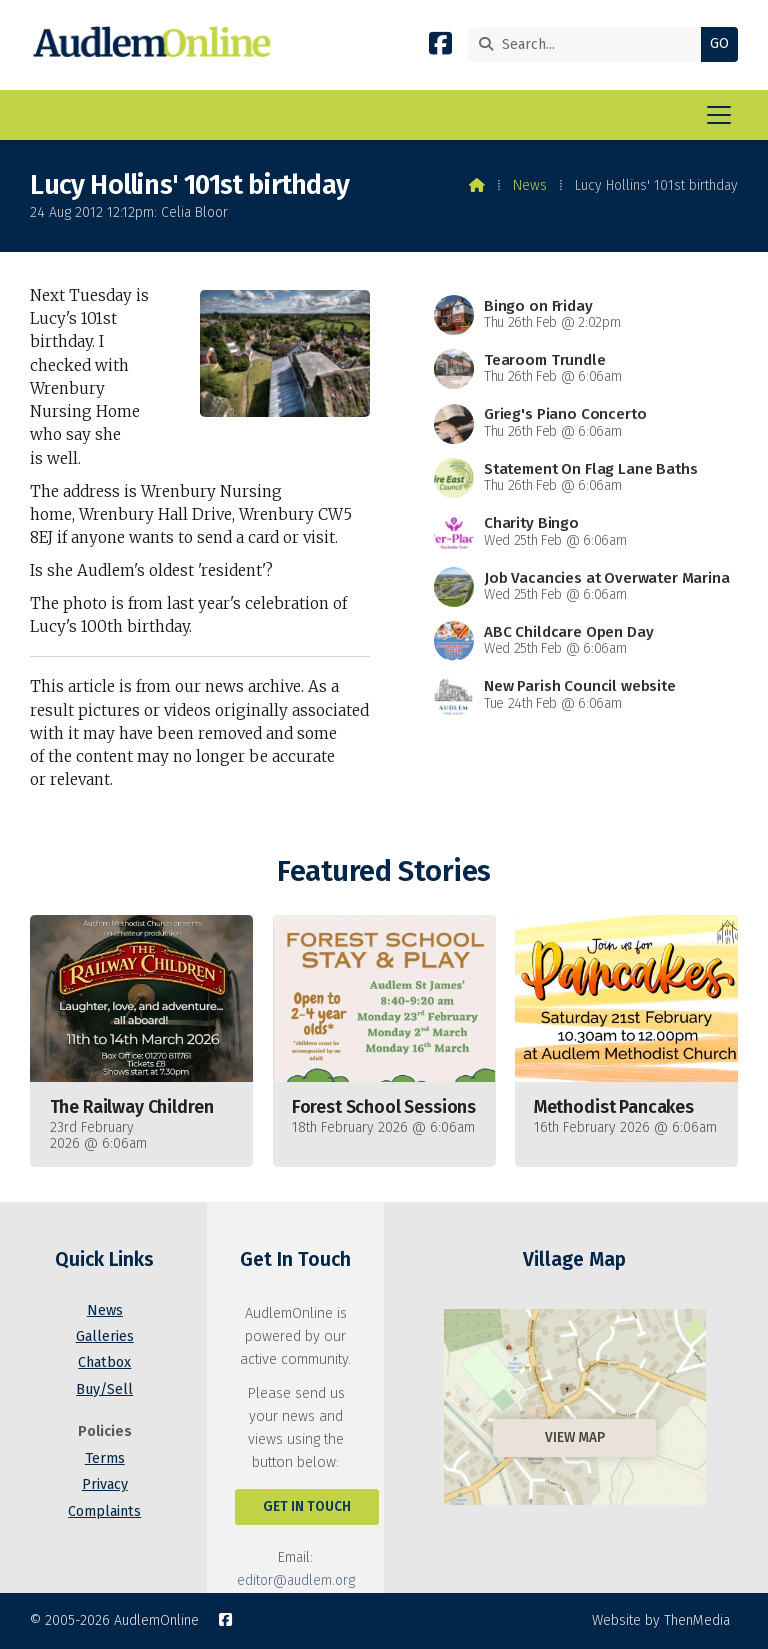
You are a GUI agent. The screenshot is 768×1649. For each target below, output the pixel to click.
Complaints (104, 1511)
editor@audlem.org (296, 1580)
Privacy (105, 1484)
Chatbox (104, 1362)
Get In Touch (307, 1506)
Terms (105, 1458)
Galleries (105, 1336)
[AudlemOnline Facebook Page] (440, 47)
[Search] (589, 44)
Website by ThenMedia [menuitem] (661, 1620)
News (530, 185)
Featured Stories (383, 871)
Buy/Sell (104, 1389)
